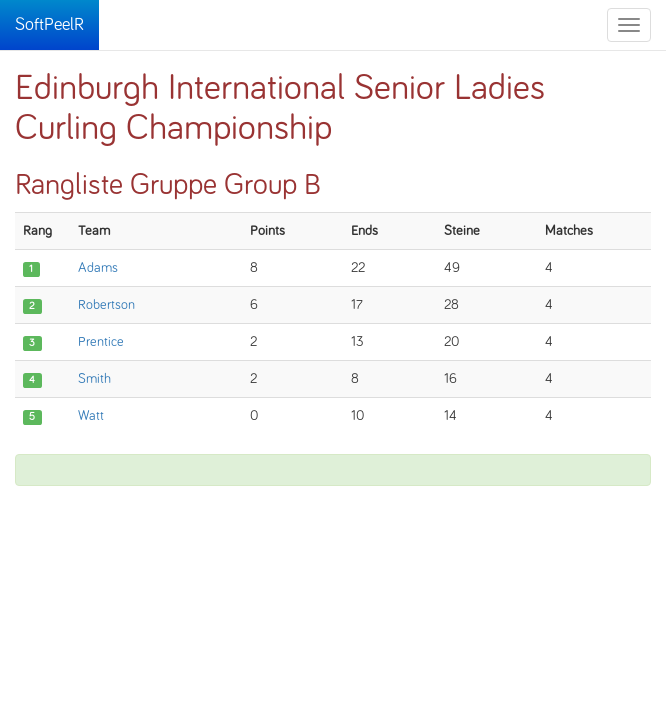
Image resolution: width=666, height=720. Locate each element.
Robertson (106, 305)
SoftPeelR (49, 25)
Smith (94, 379)
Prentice (101, 342)
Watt (91, 416)
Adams (98, 268)
